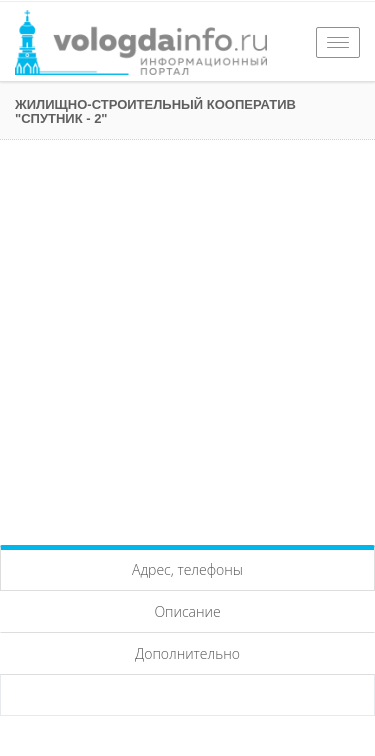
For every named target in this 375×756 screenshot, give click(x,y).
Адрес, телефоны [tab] (187, 569)
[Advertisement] (187, 337)
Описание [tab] (187, 611)
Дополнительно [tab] (187, 653)
